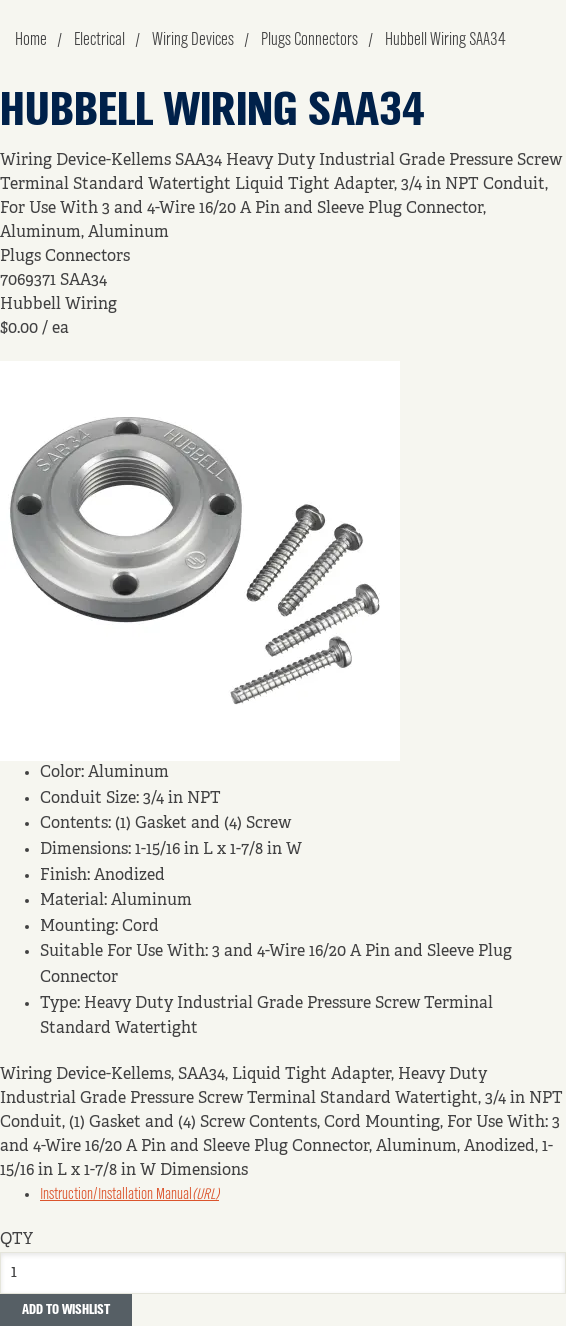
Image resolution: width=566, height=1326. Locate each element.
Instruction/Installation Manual (129, 1195)
